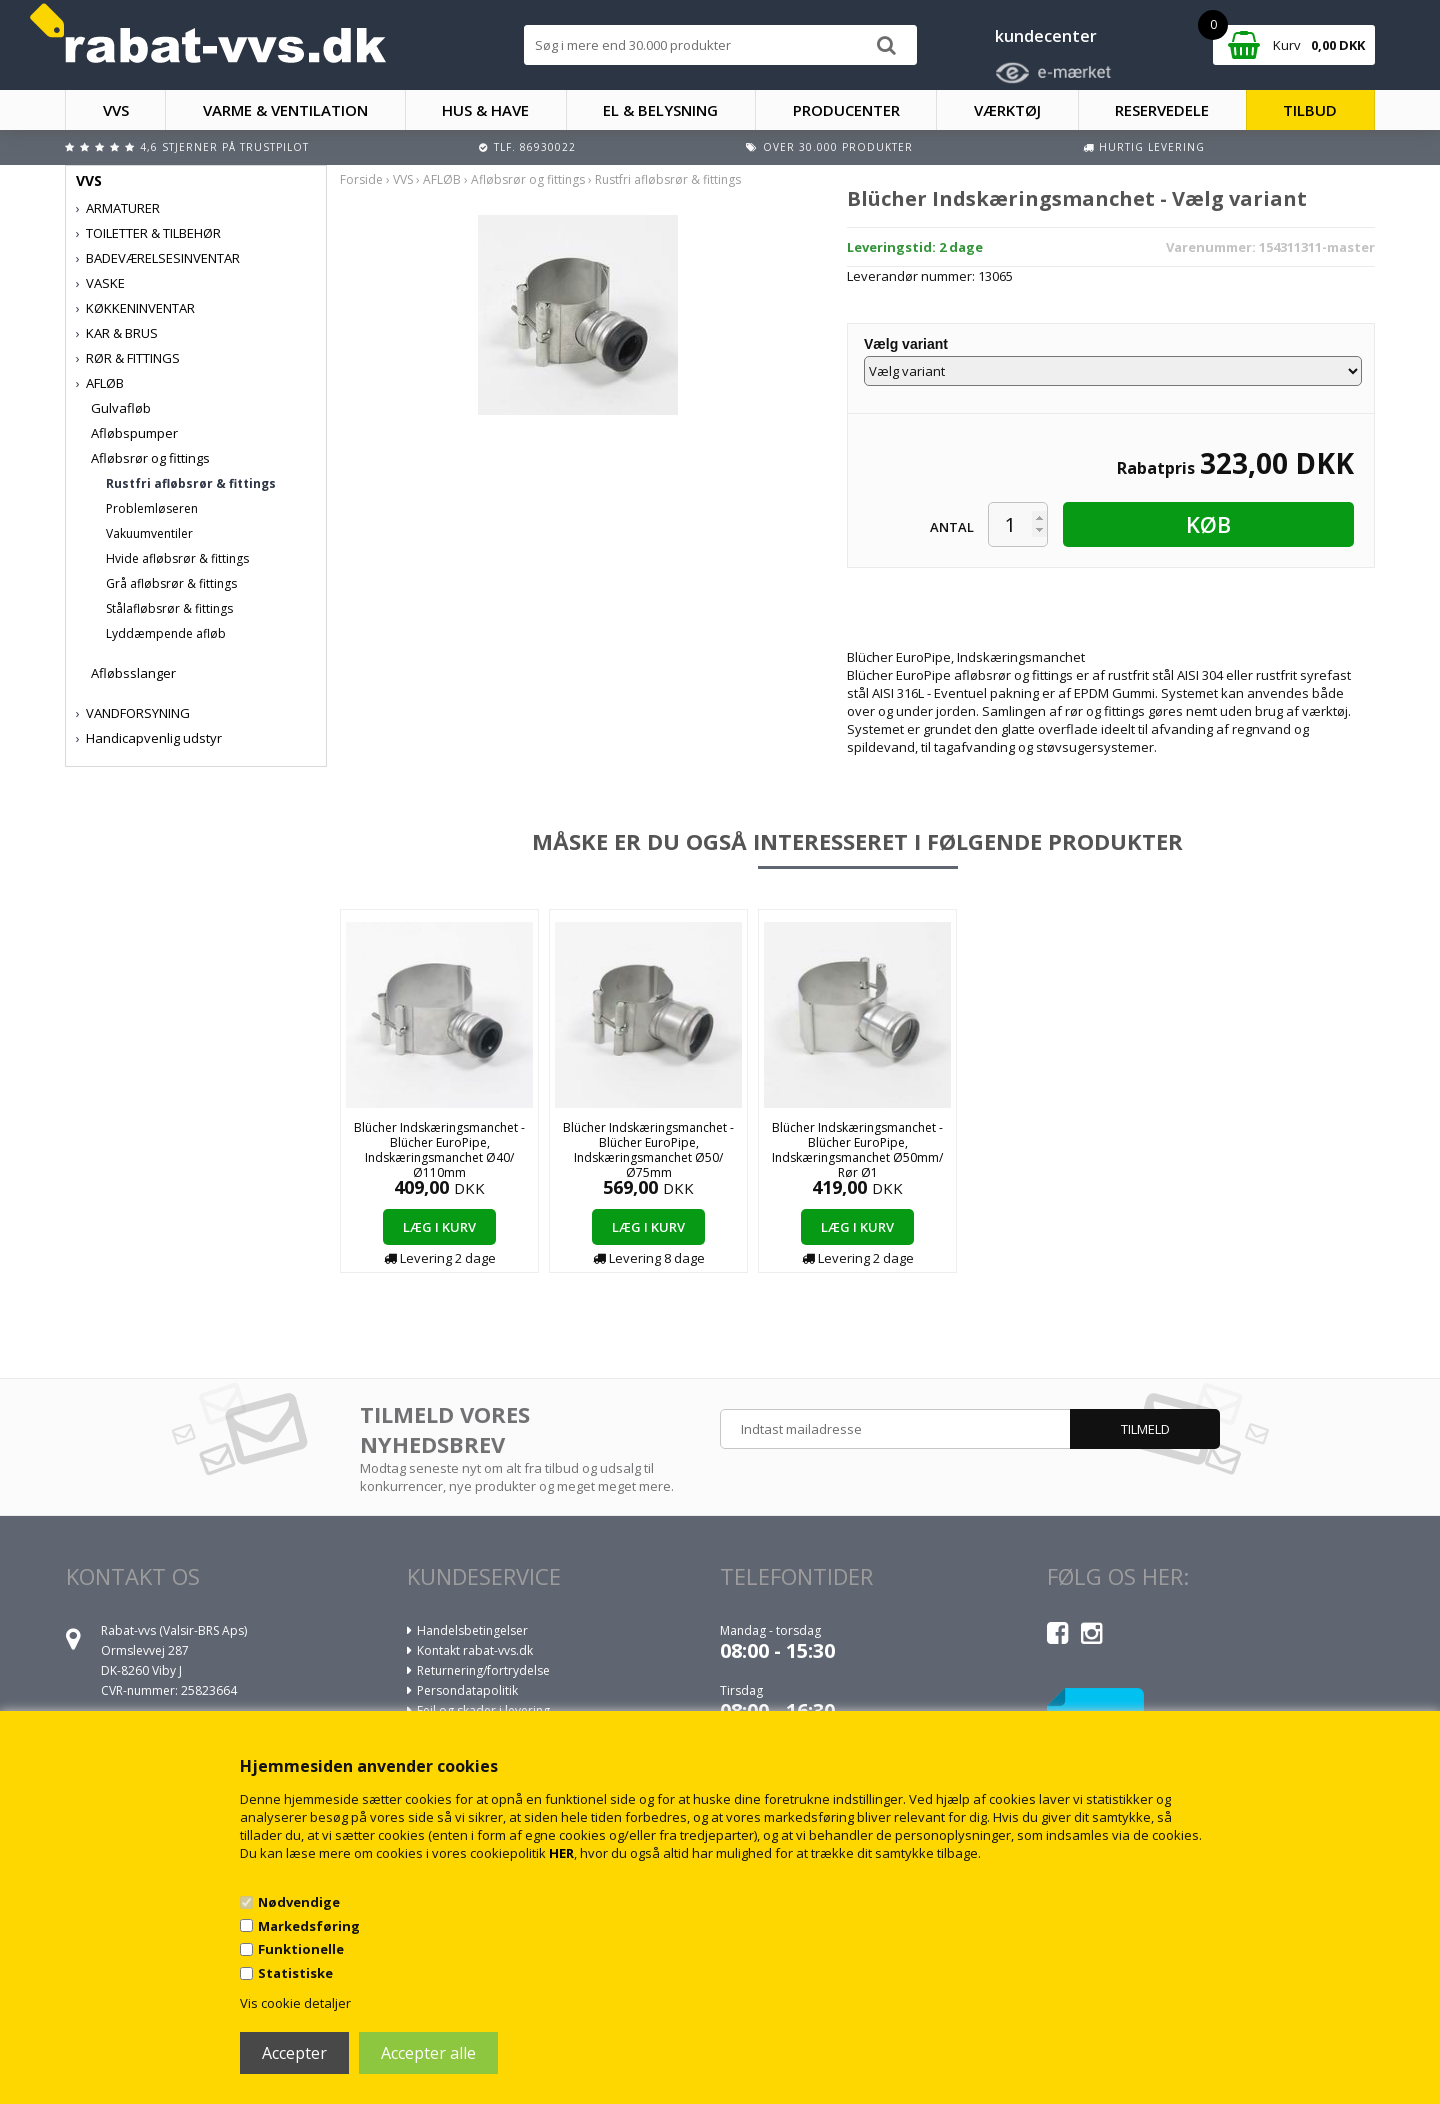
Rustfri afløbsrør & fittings (191, 483)
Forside (361, 179)
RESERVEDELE (1162, 110)
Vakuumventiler (149, 533)
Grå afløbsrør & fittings (171, 583)
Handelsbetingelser (472, 1630)
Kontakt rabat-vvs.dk (475, 1650)
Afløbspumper (134, 433)
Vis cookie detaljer (295, 2003)
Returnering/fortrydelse (483, 1670)
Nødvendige (299, 1902)
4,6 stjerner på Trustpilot (224, 147)
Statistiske (295, 1973)
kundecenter (1046, 36)
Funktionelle (301, 1949)
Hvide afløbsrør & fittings (177, 558)
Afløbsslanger (133, 673)
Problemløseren (152, 508)
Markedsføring (309, 1926)
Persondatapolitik (467, 1690)
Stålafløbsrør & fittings (169, 608)
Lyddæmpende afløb (166, 633)
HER (561, 1853)
